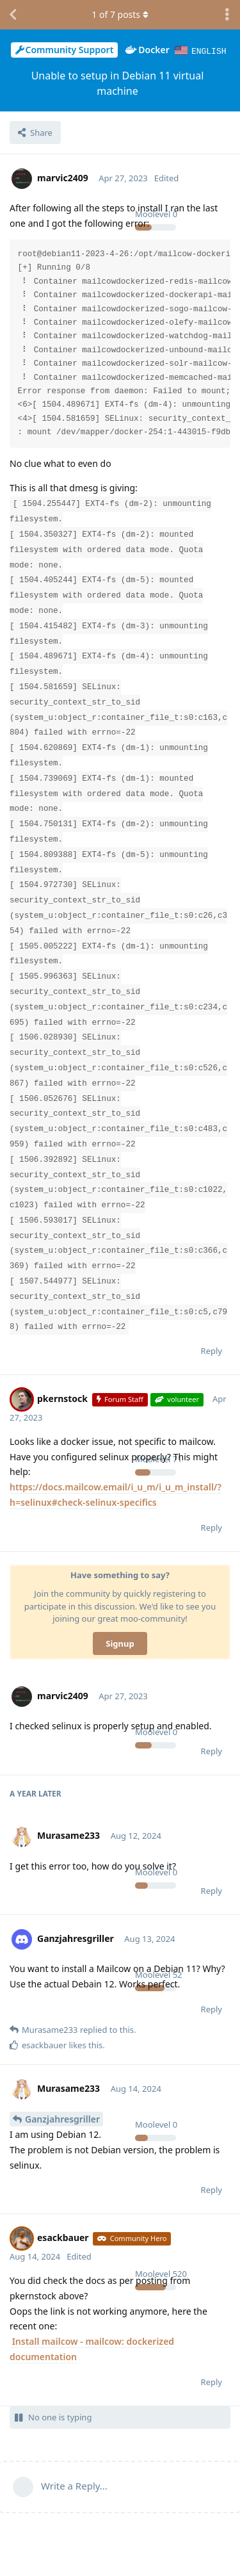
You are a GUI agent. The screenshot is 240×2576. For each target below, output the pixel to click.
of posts (120, 14)
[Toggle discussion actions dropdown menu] (227, 14)
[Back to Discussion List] (13, 14)
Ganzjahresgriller (62, 2118)
